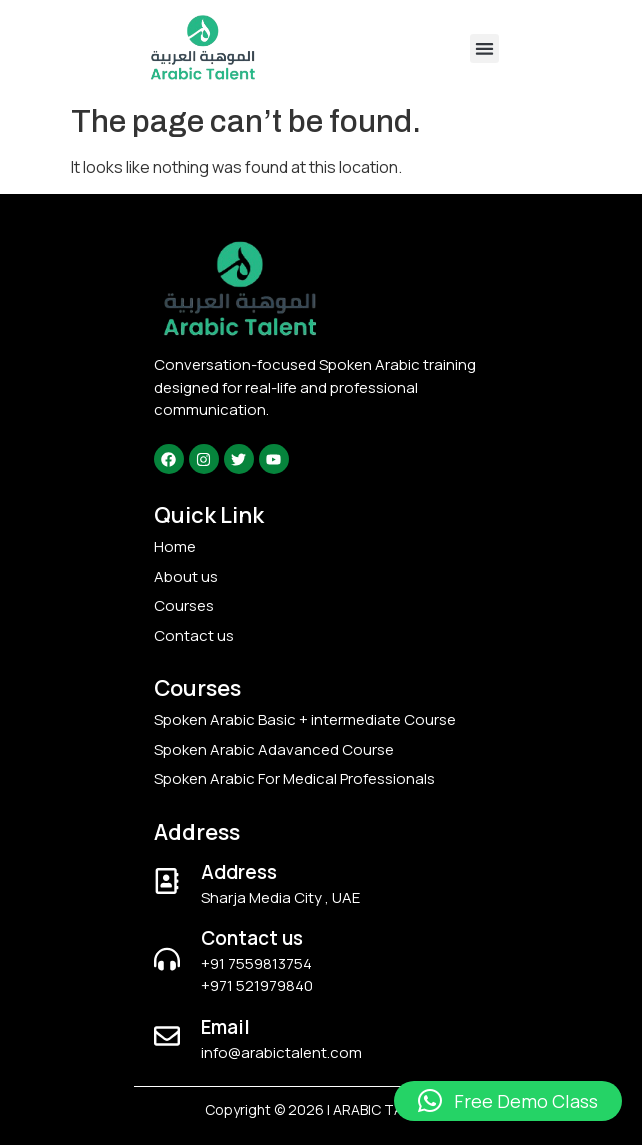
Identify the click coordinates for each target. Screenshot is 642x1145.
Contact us (252, 938)
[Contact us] (167, 959)
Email (225, 1027)
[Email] (167, 1036)
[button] (484, 48)
